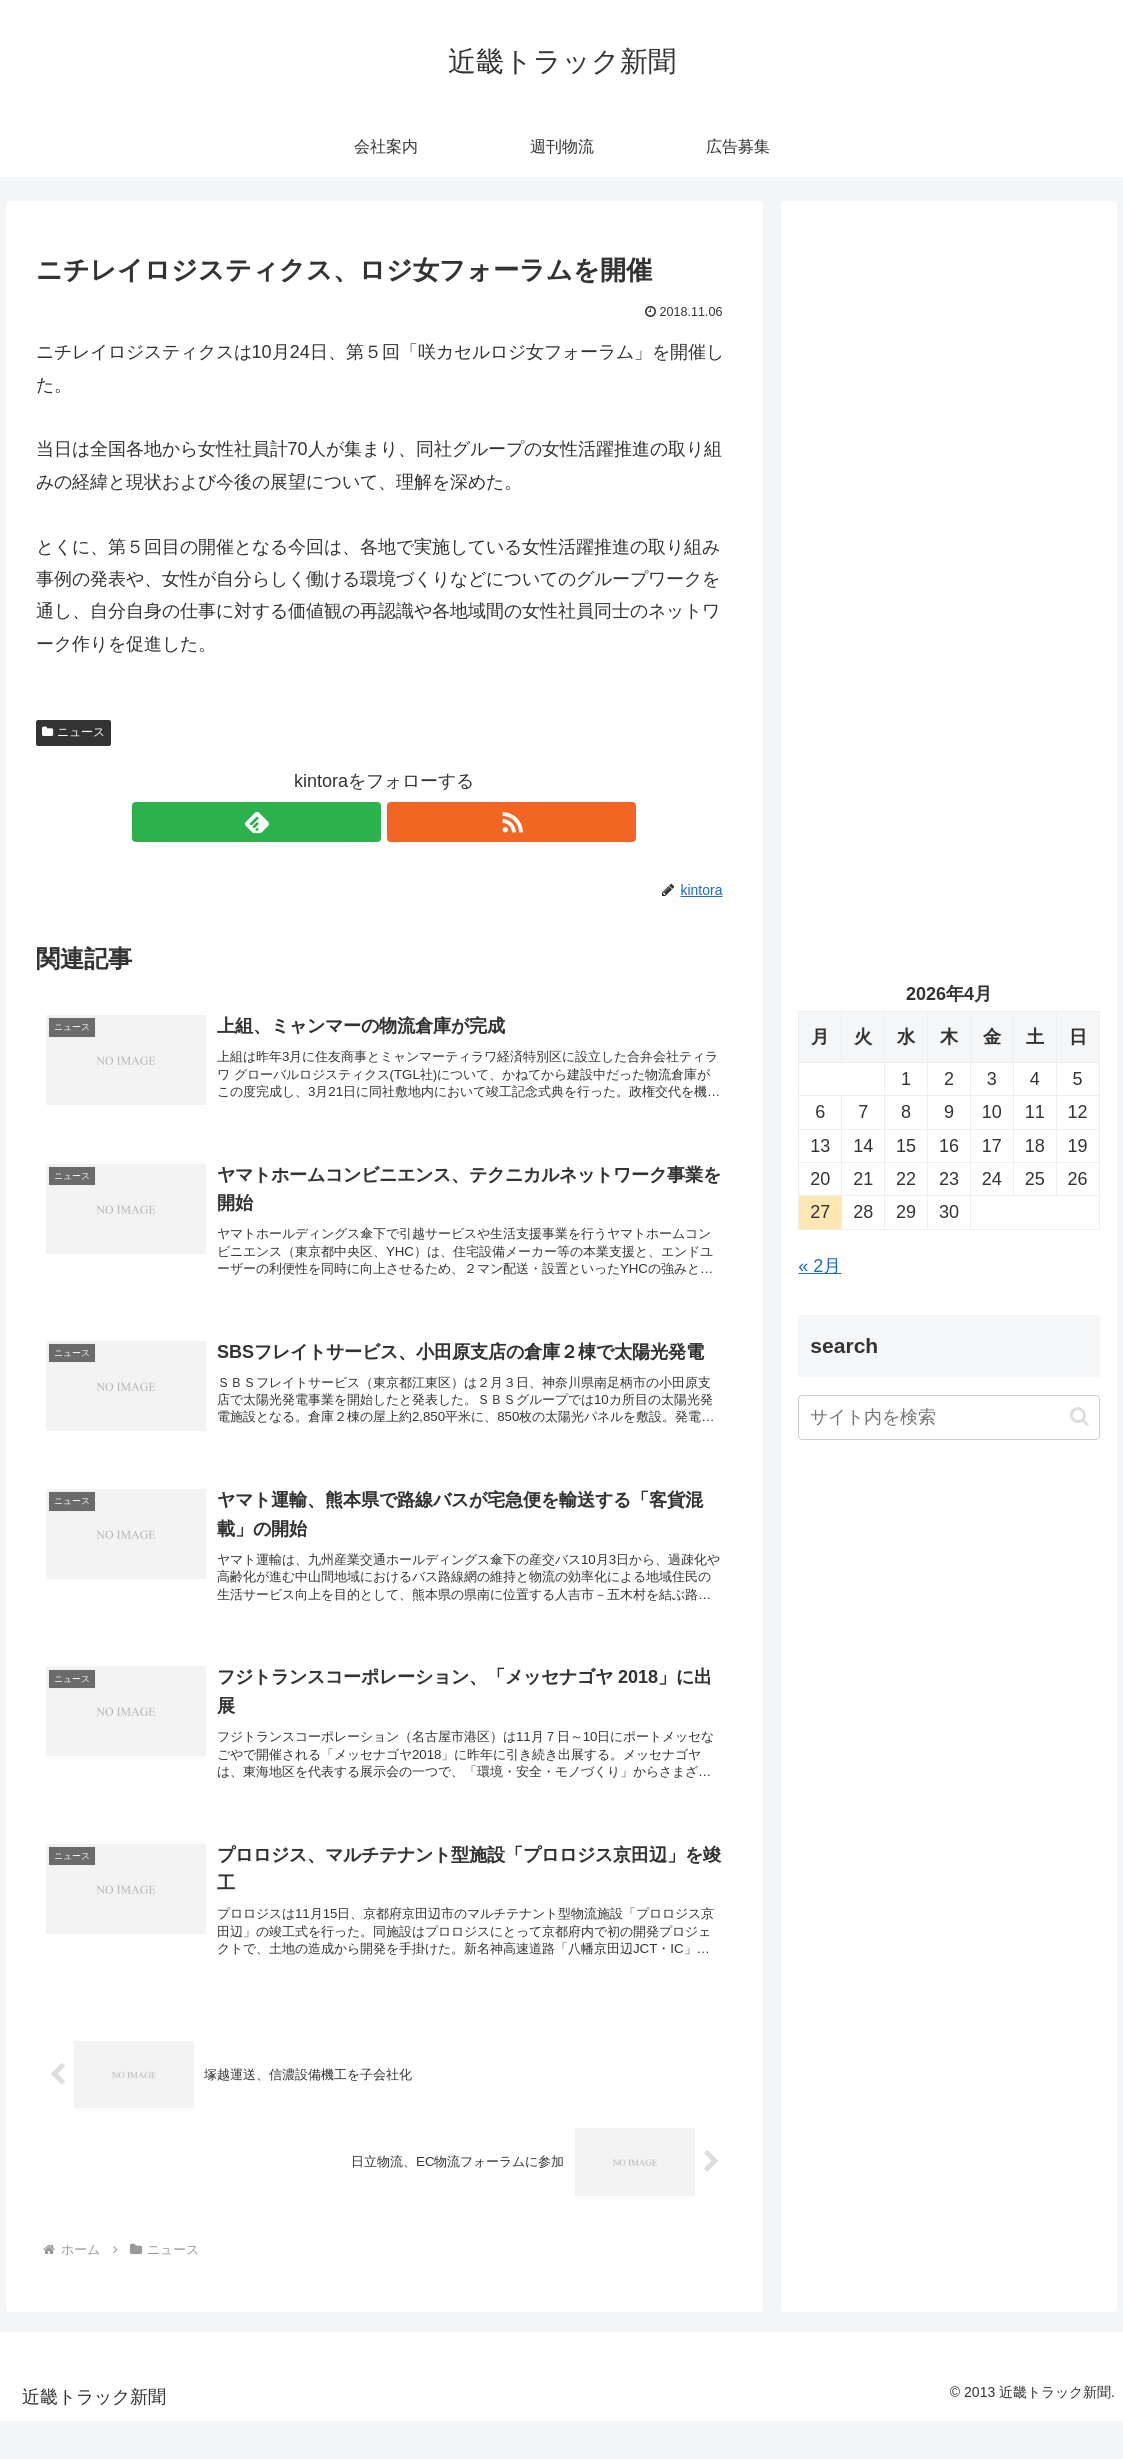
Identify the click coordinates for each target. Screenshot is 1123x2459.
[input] (948, 1417)
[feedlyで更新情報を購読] (361, 822)
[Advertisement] (948, 409)
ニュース (74, 732)
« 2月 (819, 1266)
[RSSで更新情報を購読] (407, 822)
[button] (1079, 1416)
